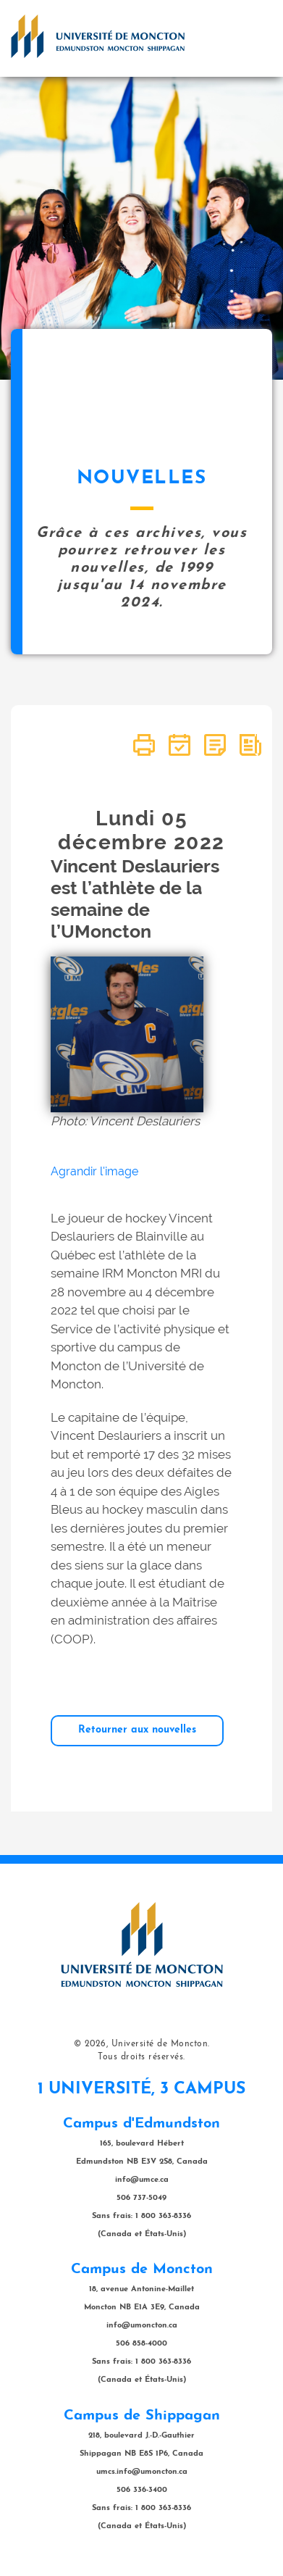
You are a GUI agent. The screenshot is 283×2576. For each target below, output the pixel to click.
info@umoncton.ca (141, 2326)
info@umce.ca (142, 2180)
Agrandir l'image (94, 1171)
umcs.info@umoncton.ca (141, 2472)
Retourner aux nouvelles (137, 1730)
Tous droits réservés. (141, 2057)
